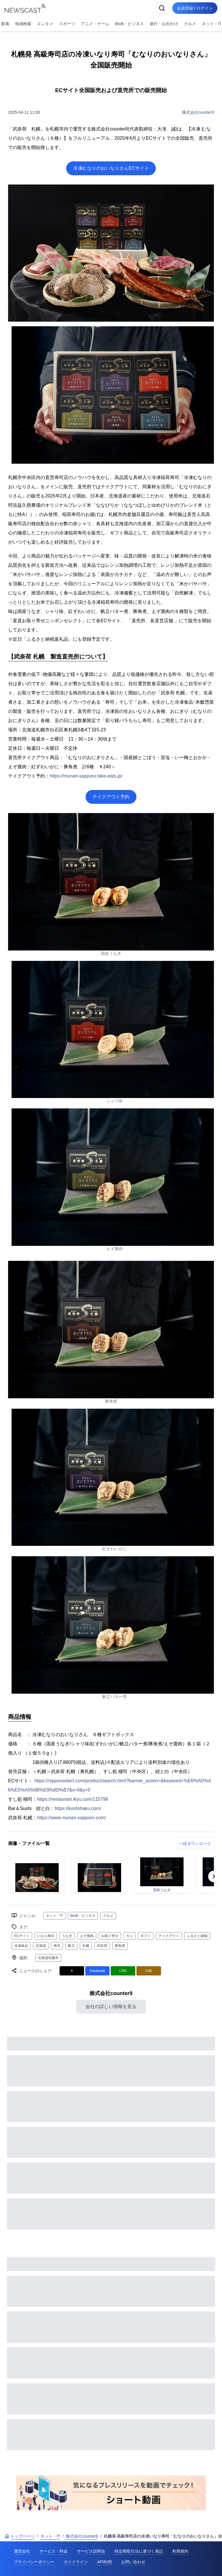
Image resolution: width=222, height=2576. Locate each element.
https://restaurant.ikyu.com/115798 (72, 1799)
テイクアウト (168, 1936)
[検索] (162, 8)
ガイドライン (76, 2562)
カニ (129, 1936)
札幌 (85, 1946)
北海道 (41, 1946)
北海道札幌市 (48, 1958)
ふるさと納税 (197, 1936)
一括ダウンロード (195, 1843)
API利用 (104, 2562)
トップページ (20, 2536)
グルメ (190, 23)
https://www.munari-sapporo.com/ (71, 1817)
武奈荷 (102, 1946)
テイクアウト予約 (111, 796)
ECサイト (21, 1936)
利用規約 (180, 2551)
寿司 (56, 1946)
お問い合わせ (133, 2562)
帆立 (71, 1946)
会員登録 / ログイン (195, 8)
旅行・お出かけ (164, 23)
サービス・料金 (53, 2551)
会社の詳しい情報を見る (111, 2006)
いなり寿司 (45, 1936)
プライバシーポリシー (34, 2562)
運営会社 (22, 2551)
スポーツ (67, 23)
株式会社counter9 (198, 112)
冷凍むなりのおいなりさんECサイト (111, 168)
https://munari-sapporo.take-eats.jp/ (86, 775)
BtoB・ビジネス (129, 23)
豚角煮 (120, 1946)
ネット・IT (54, 1916)
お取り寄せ (110, 1936)
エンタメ (45, 23)
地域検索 (23, 23)
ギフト (145, 1936)
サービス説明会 (91, 2551)
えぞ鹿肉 (87, 1936)
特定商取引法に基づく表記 (138, 2551)
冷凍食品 (21, 1946)
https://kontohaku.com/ (78, 1808)
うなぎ (67, 1936)
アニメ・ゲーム (95, 23)
